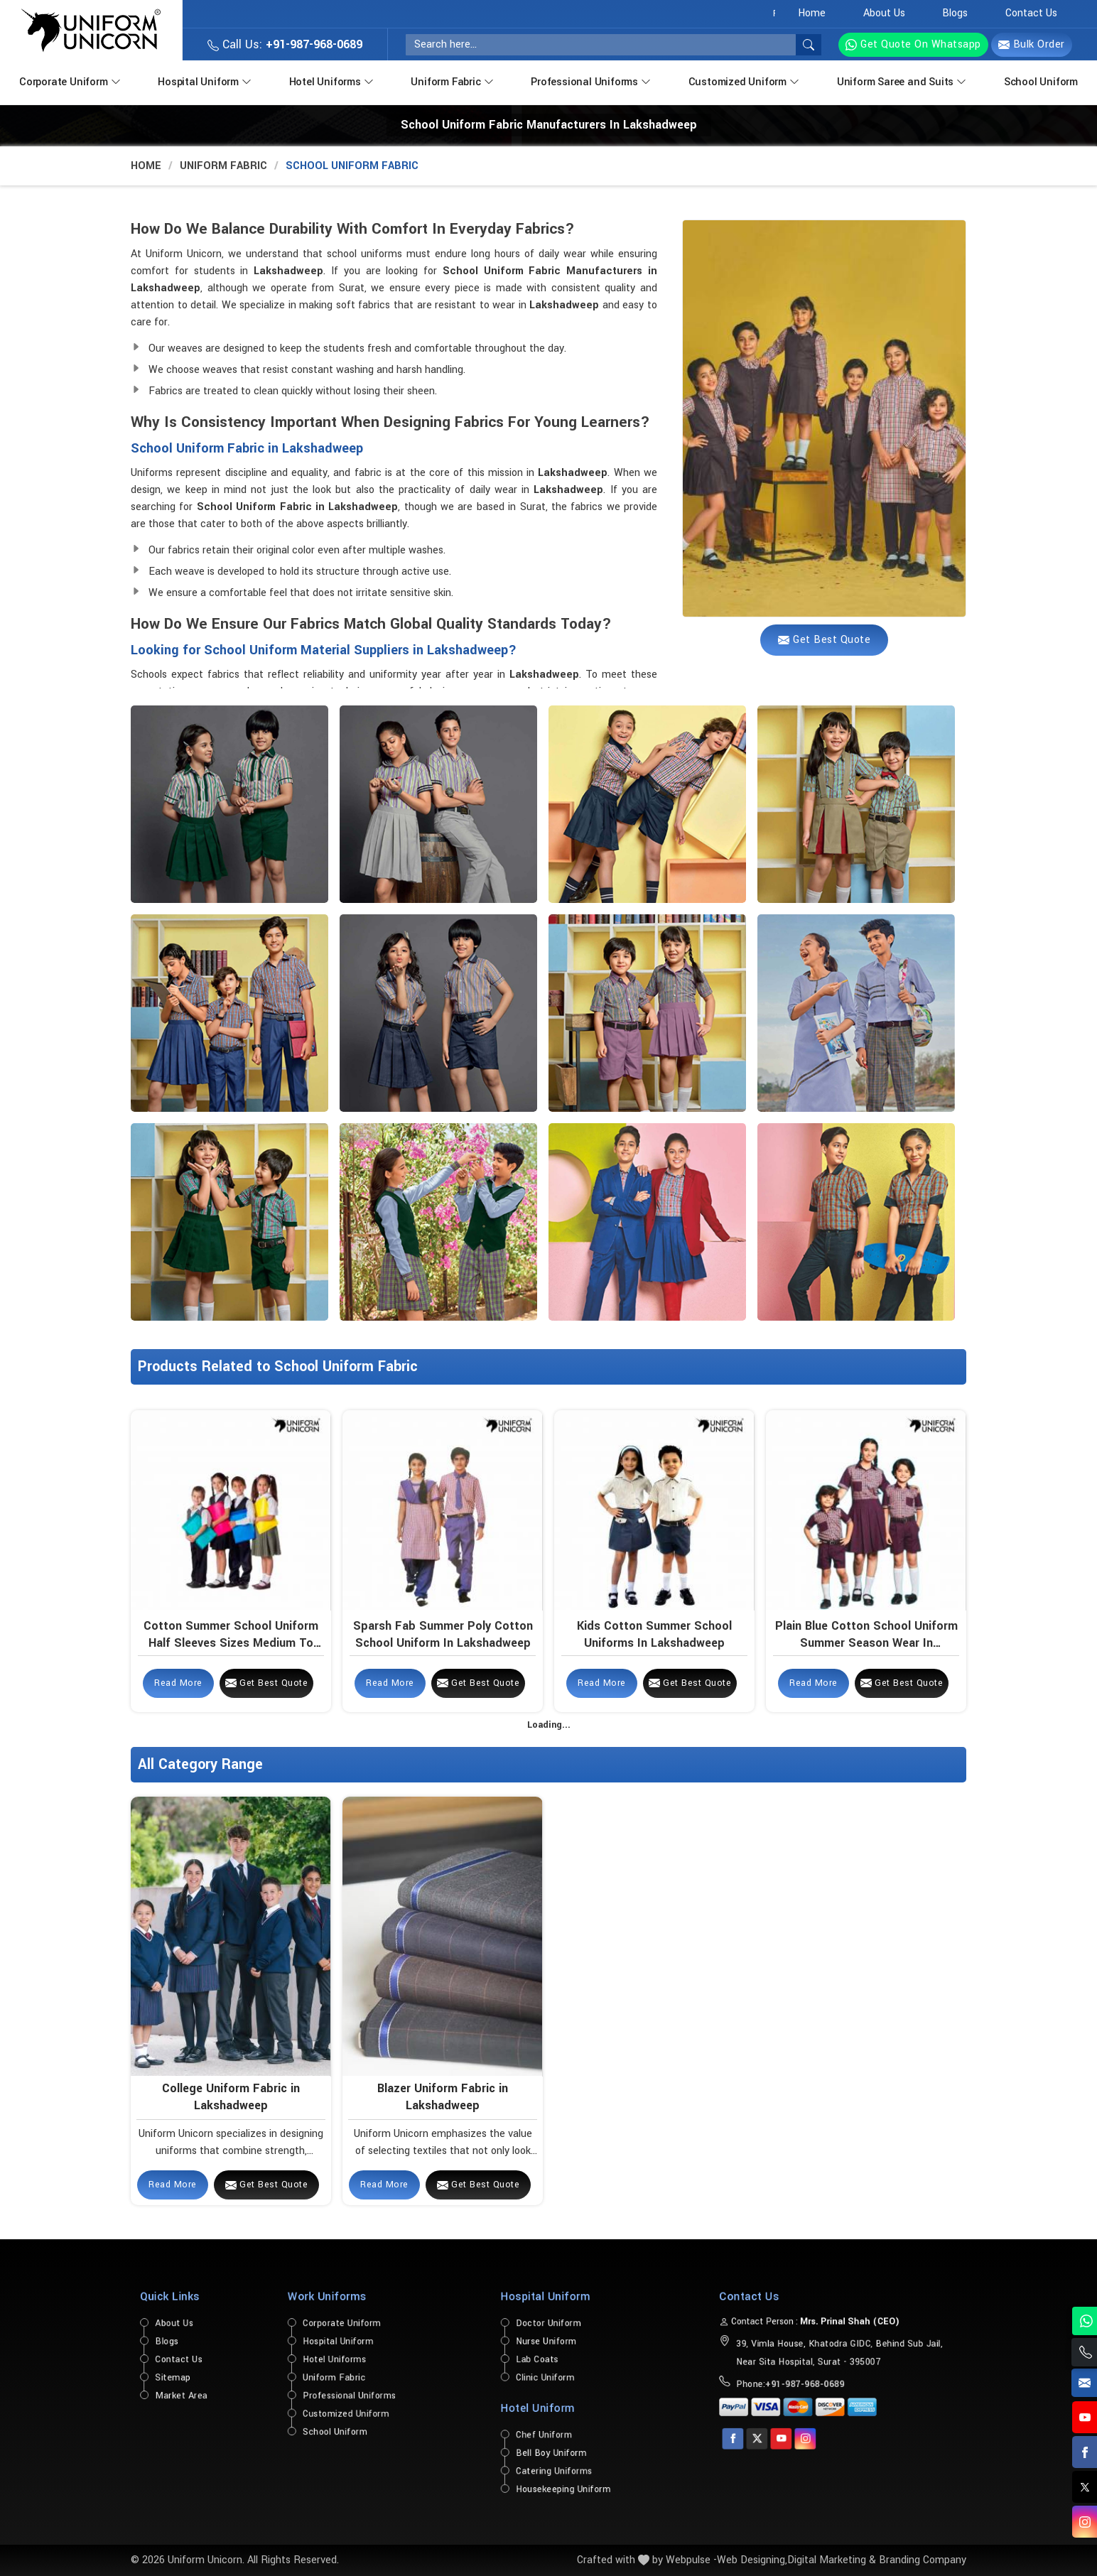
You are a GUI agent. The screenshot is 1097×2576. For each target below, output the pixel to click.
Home (812, 13)
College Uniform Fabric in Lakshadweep (231, 2096)
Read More (178, 1683)
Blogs (955, 13)
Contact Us (1031, 13)
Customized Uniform (745, 81)
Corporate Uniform (71, 81)
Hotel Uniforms (333, 81)
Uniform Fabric (453, 81)
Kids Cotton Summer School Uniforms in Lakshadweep (654, 1634)
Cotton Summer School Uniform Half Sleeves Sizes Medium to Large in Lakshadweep (231, 1635)
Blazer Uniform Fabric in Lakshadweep (442, 2096)
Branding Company (922, 2560)
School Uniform (1041, 82)
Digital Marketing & (831, 2560)
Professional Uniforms (592, 81)
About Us (884, 13)
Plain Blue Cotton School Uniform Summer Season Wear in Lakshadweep (866, 1635)
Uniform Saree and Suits (903, 81)
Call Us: (284, 44)
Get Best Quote (266, 1683)
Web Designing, (752, 2560)
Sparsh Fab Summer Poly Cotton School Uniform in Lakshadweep (443, 1634)
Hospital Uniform (206, 81)
